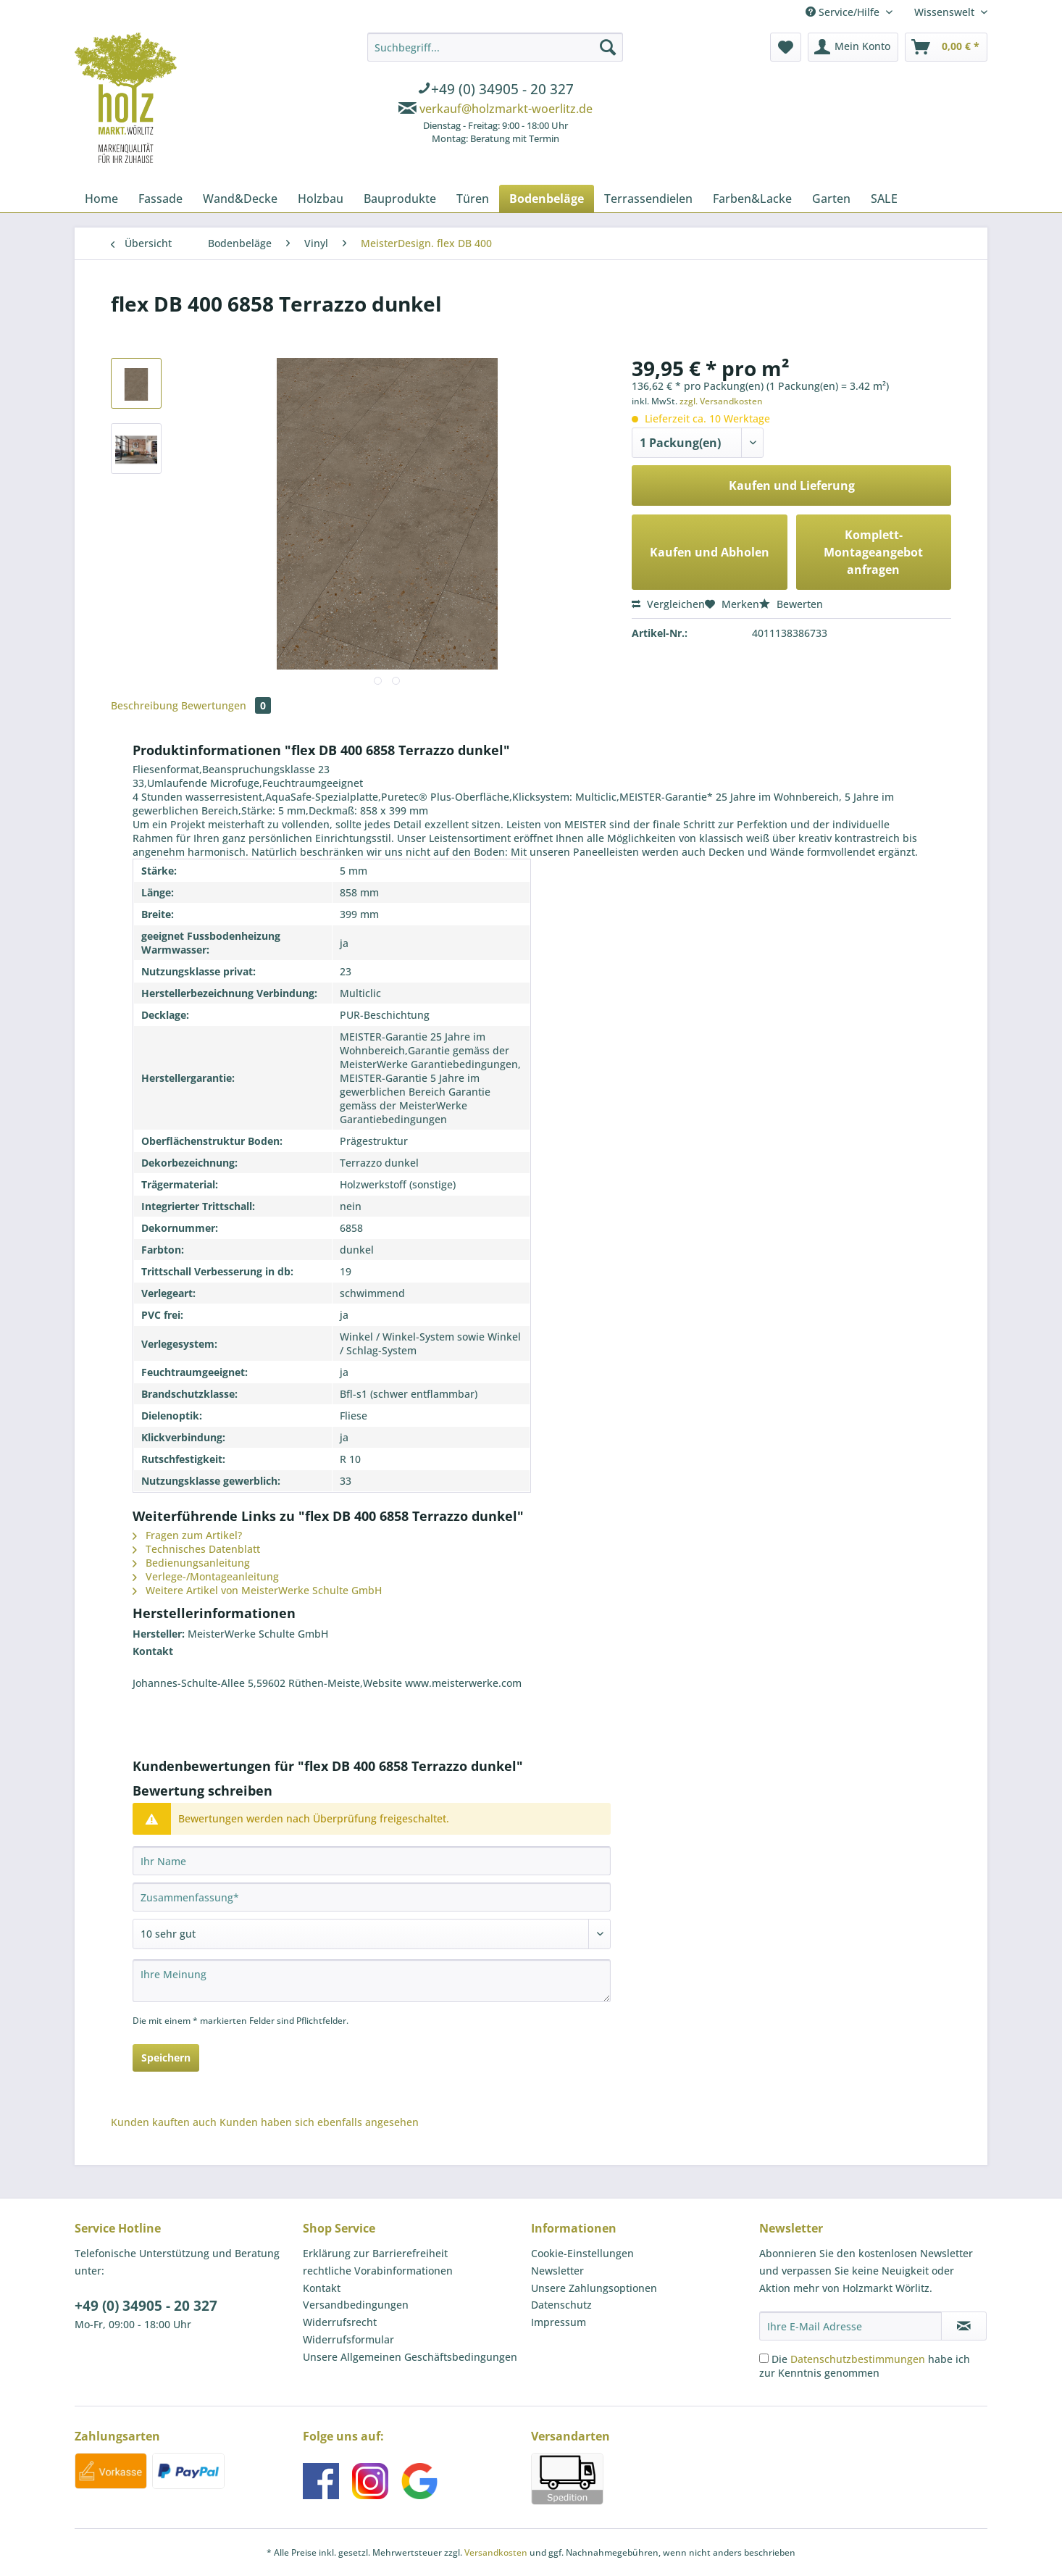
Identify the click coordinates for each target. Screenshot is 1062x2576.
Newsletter (557, 2270)
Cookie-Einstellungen (582, 2253)
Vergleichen (668, 604)
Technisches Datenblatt (196, 1549)
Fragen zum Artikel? (187, 1535)
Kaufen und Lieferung (792, 485)
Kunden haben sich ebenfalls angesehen (319, 2122)
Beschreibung (144, 705)
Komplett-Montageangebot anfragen (873, 552)
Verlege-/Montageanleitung (206, 1576)
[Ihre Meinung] (372, 1980)
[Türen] (472, 198)
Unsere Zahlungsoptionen (594, 2288)
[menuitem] (495, 91)
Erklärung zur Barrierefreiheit (375, 2253)
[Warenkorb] (946, 47)
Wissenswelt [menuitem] (945, 12)
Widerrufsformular (348, 2339)
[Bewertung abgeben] (372, 1934)
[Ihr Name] (372, 1860)
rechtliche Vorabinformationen (378, 2270)
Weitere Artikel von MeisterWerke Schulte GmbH (257, 1590)
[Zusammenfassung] (372, 1897)
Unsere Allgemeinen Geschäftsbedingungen (410, 2357)
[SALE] (884, 198)
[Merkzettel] (785, 47)
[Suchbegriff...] (495, 47)
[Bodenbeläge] (546, 198)
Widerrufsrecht (340, 2322)
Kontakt (321, 2288)
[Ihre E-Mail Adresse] (850, 2326)
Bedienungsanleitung (191, 1563)
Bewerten (791, 604)
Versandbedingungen (356, 2305)
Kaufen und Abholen (709, 552)
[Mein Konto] (853, 47)
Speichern (166, 2057)
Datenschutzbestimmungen (857, 2359)
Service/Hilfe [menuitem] (844, 12)
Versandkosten (495, 2552)
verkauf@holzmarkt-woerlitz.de (506, 109)
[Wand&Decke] (240, 198)
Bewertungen (226, 705)
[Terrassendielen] (648, 198)
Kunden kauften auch (164, 2122)
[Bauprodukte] (400, 198)
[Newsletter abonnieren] (964, 2326)
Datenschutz (561, 2305)
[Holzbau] (321, 198)
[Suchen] (608, 47)
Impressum (558, 2322)
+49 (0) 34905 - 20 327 (146, 2305)
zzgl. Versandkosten (721, 401)
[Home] (101, 198)
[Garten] (831, 198)
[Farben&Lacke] (752, 198)
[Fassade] (160, 198)
